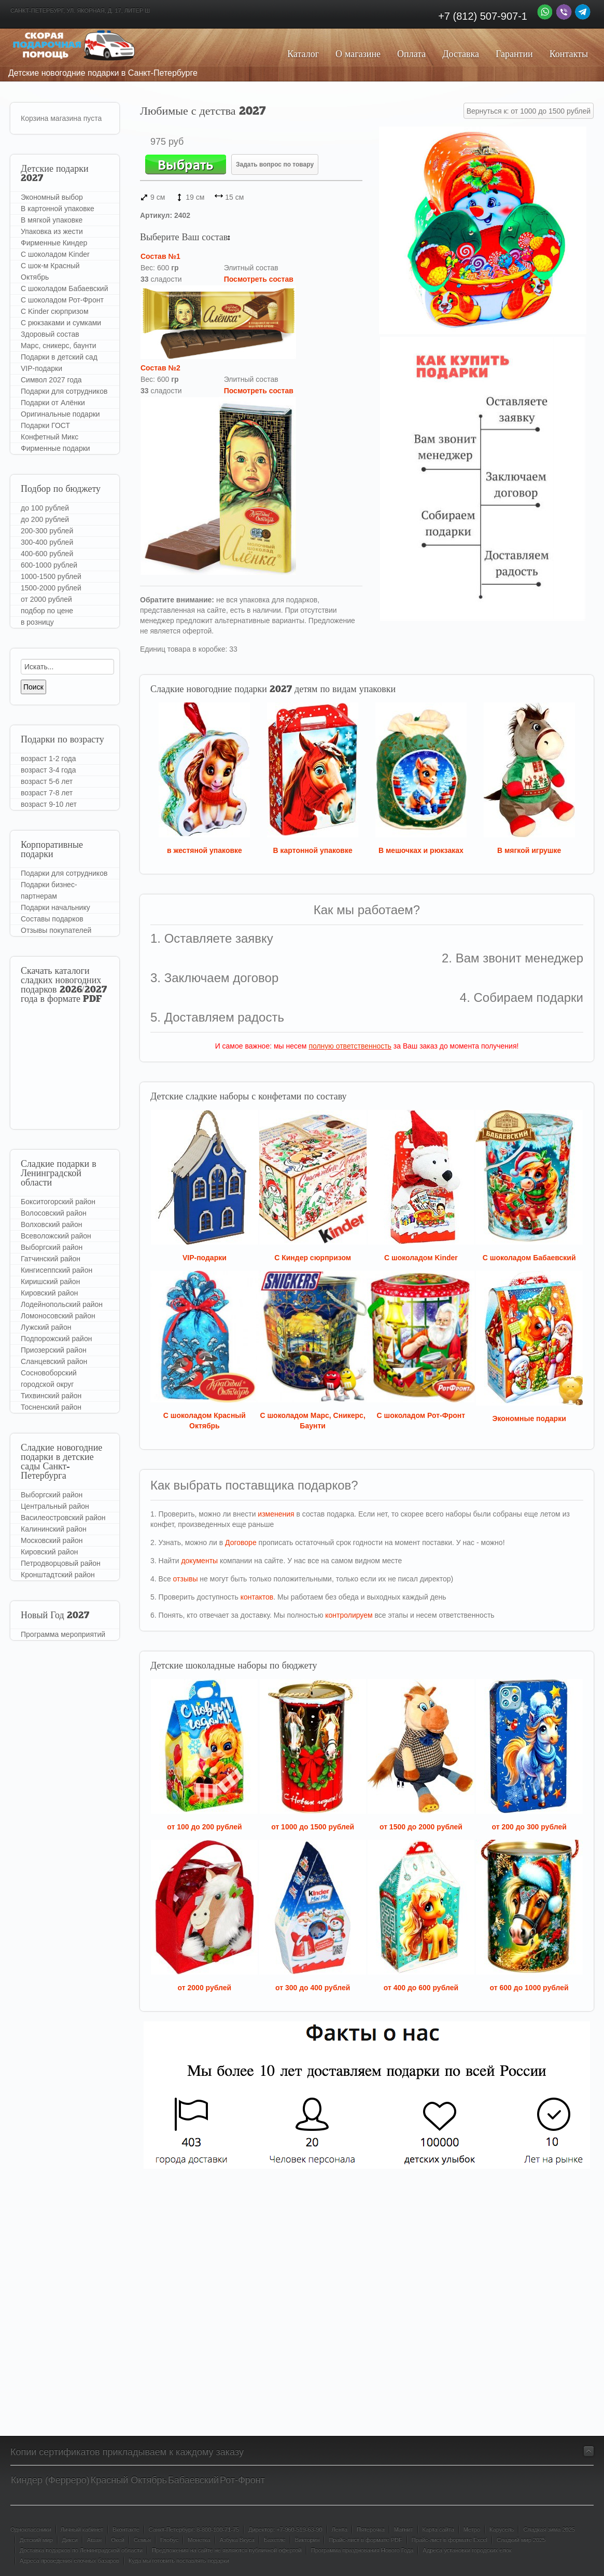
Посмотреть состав (258, 279)
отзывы (185, 1579)
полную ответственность (349, 1046)
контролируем (348, 1615)
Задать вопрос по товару (275, 164)
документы (199, 1560)
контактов (257, 1597)
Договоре (241, 1542)
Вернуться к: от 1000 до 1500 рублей (529, 111)
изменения (276, 1514)
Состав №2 (160, 368)
